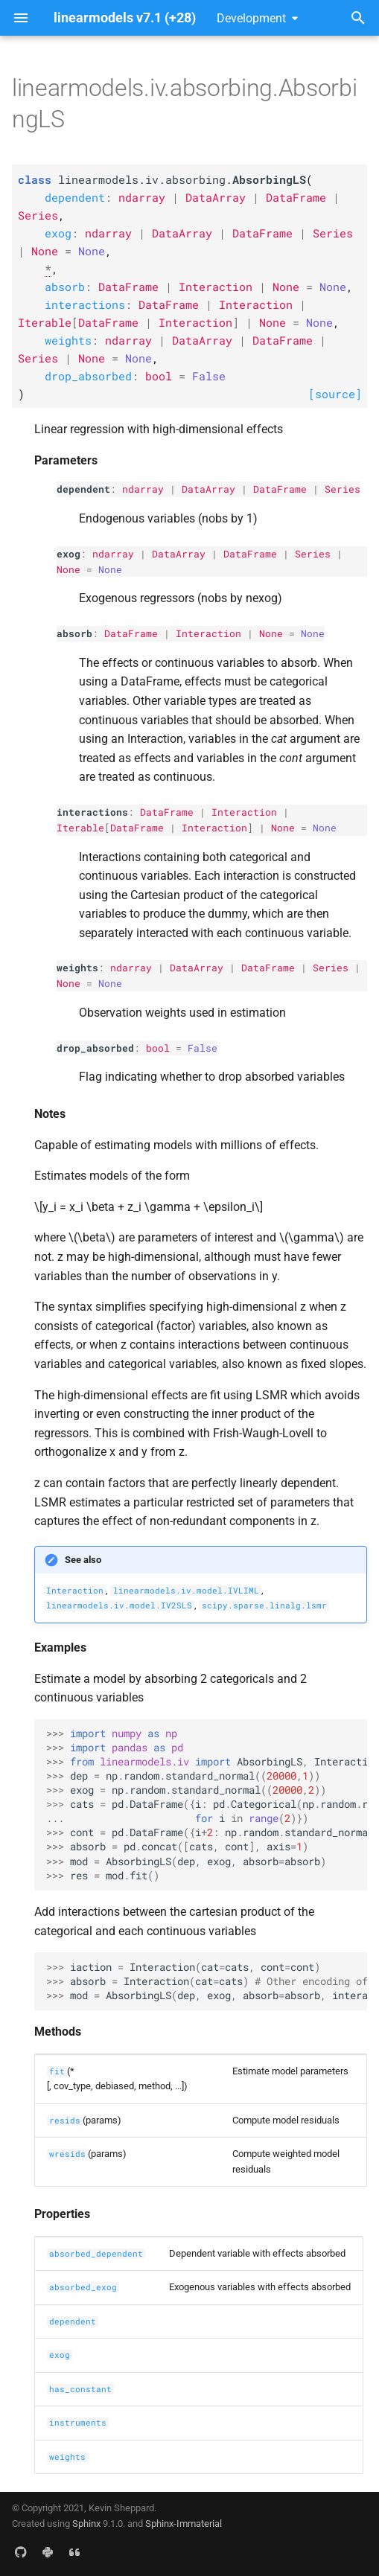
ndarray (143, 489)
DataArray (208, 489)
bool (158, 1048)
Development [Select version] (251, 18)
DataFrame (280, 489)
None (68, 569)
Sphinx (86, 2523)
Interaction (208, 633)
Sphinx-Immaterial (183, 2523)
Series (342, 489)
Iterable (80, 827)
